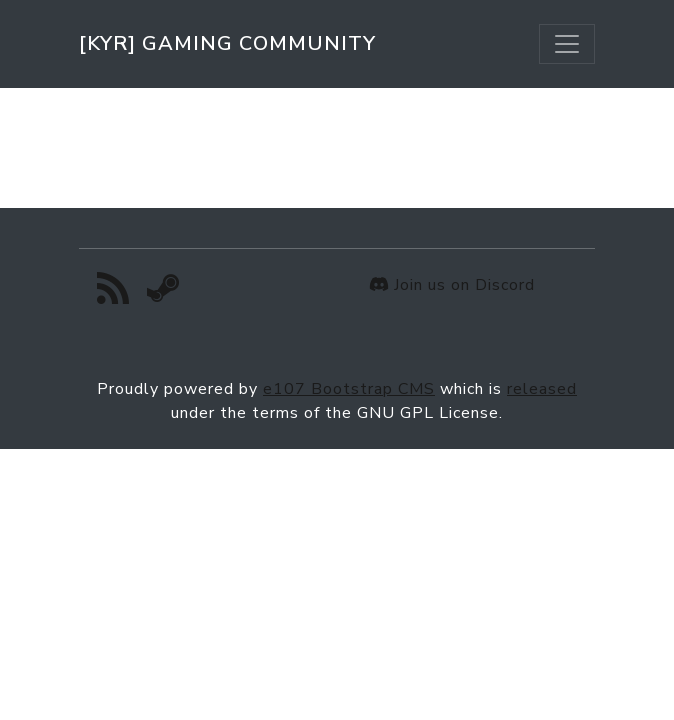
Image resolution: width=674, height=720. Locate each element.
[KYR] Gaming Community (227, 43)
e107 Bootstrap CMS (349, 389)
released (542, 389)
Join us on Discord (452, 285)
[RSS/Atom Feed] (113, 294)
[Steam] (163, 294)
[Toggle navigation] (567, 44)
